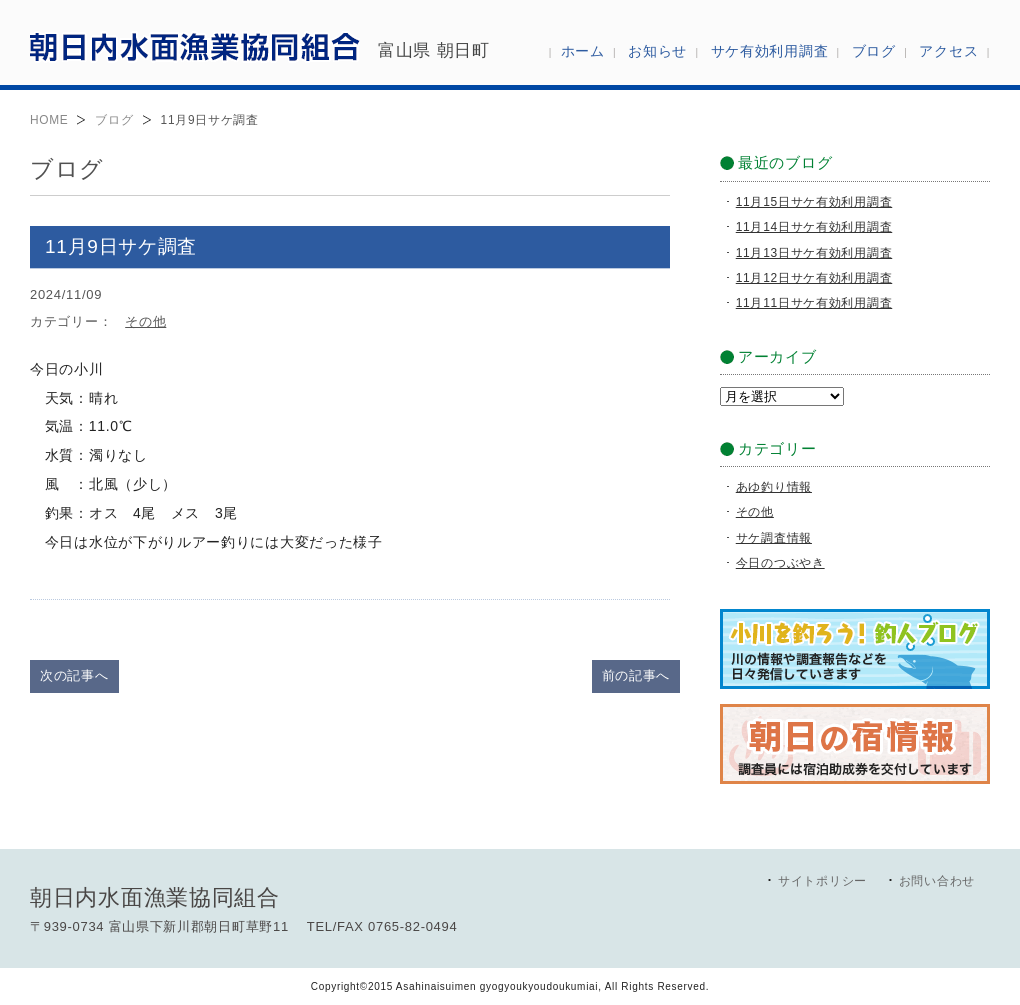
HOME (49, 120)
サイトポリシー (822, 881)
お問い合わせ (937, 881)
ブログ (114, 120)
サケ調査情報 (774, 538)
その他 (145, 321)
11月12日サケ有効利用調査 (814, 278)
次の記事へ (74, 675)
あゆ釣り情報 (774, 487)
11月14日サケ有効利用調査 (814, 227)
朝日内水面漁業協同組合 (195, 46)
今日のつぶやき (780, 563)
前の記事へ (636, 675)
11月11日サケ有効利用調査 (814, 303)
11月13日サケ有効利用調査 (814, 253)
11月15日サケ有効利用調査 (814, 202)
